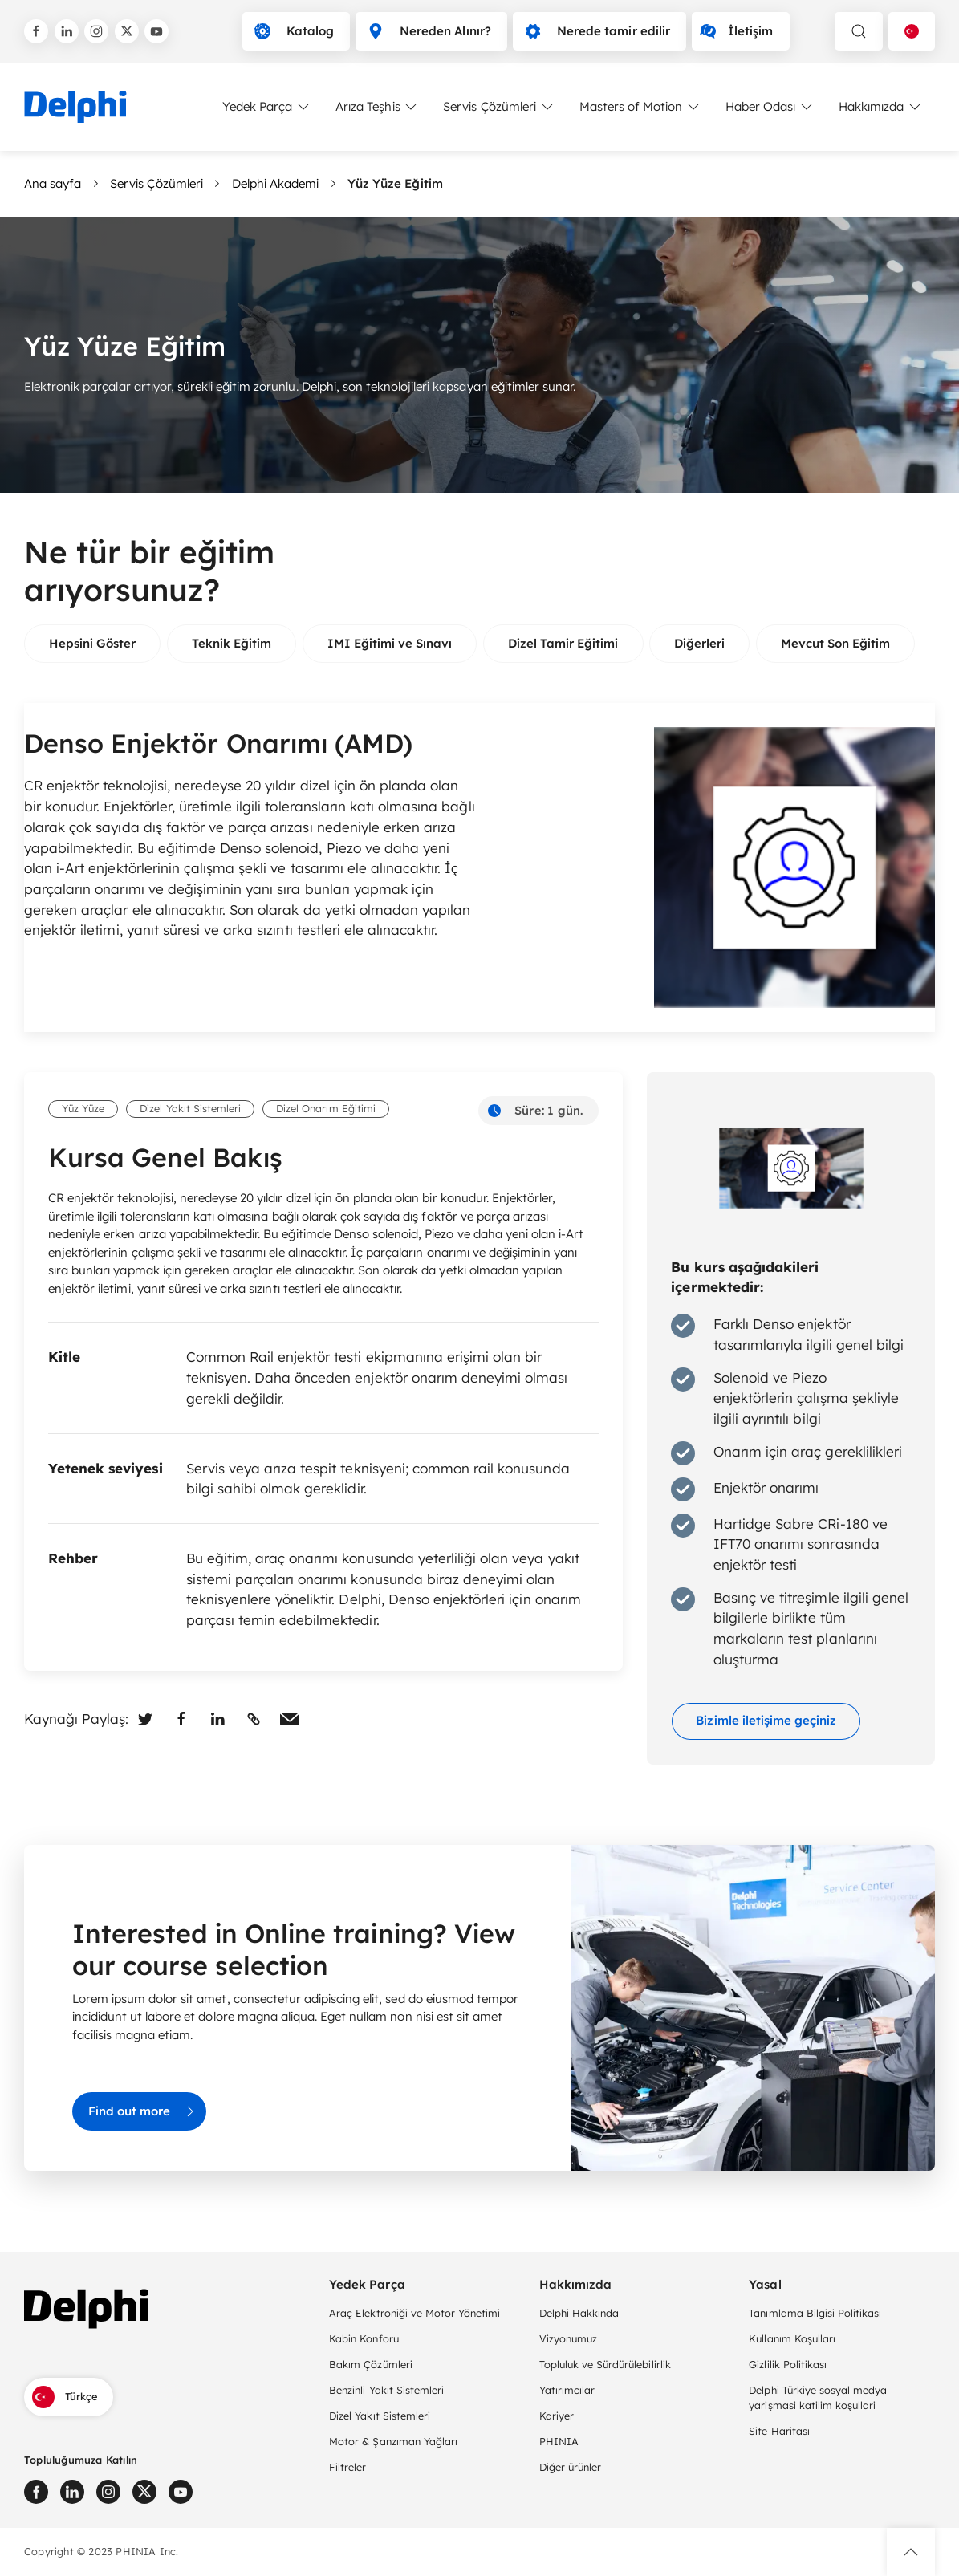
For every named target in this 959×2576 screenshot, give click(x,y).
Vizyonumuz (568, 2338)
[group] (92, 643)
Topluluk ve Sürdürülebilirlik (605, 2364)
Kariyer (556, 2415)
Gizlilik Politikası (788, 2364)
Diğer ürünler (570, 2466)
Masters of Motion (640, 107)
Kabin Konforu (363, 2338)
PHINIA (559, 2441)
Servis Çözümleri (499, 107)
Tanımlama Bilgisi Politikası (815, 2312)
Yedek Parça (266, 107)
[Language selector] (911, 31)
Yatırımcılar (567, 2389)
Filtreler (347, 2466)
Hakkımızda (881, 107)
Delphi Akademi (275, 183)
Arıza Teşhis (377, 107)
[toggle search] (859, 31)
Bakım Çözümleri (370, 2364)
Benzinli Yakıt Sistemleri (386, 2389)
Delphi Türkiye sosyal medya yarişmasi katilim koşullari (818, 2397)
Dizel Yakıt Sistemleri (379, 2415)
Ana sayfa (52, 183)
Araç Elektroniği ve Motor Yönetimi (414, 2312)
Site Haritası (779, 2430)
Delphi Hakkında (579, 2312)
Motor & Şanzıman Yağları (393, 2441)
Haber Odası (770, 107)
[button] (911, 2552)
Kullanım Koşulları (792, 2338)
